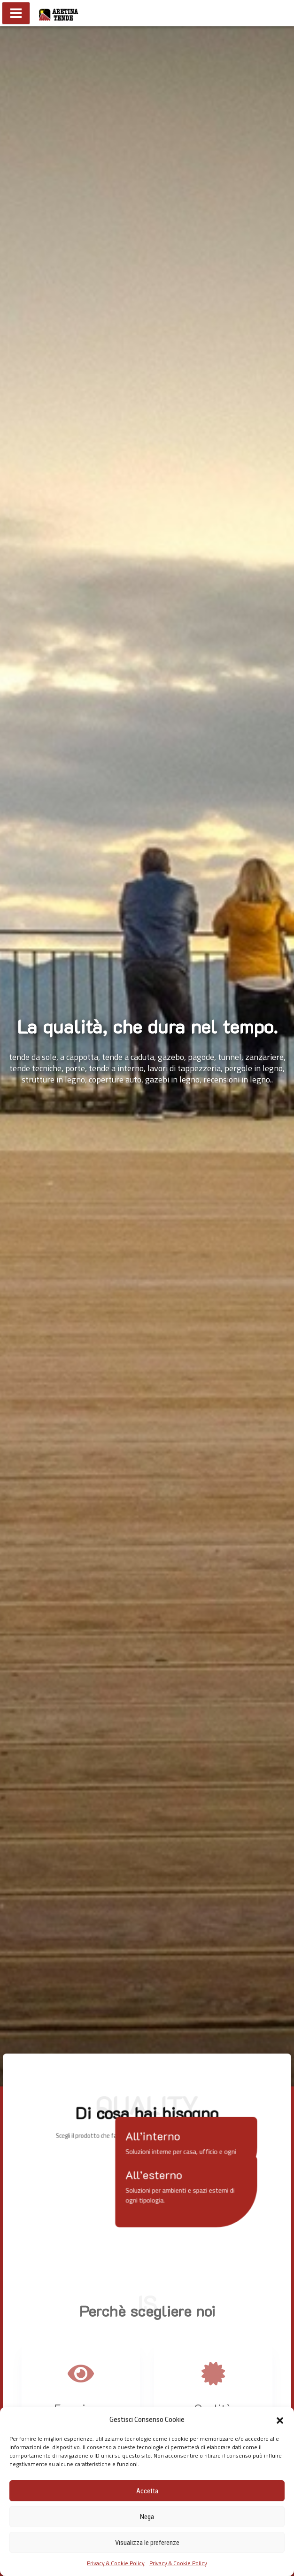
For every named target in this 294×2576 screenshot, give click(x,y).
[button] (280, 2419)
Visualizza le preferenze (147, 2542)
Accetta (147, 2491)
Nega (147, 2517)
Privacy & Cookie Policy (116, 2563)
